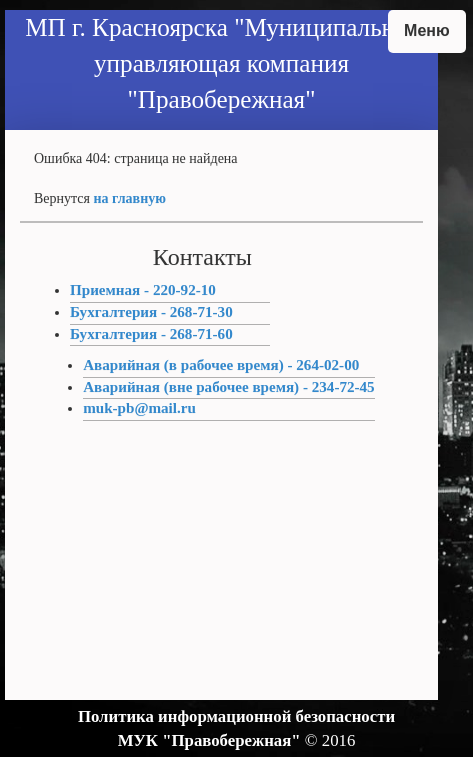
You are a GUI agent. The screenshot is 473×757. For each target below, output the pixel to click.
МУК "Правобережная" (209, 740)
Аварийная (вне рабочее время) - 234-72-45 (229, 387)
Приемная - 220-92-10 (143, 290)
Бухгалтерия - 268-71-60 (151, 334)
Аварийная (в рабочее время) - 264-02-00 (221, 365)
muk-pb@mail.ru (139, 408)
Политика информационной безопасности (236, 716)
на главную (130, 198)
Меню (427, 30)
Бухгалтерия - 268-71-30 (151, 312)
